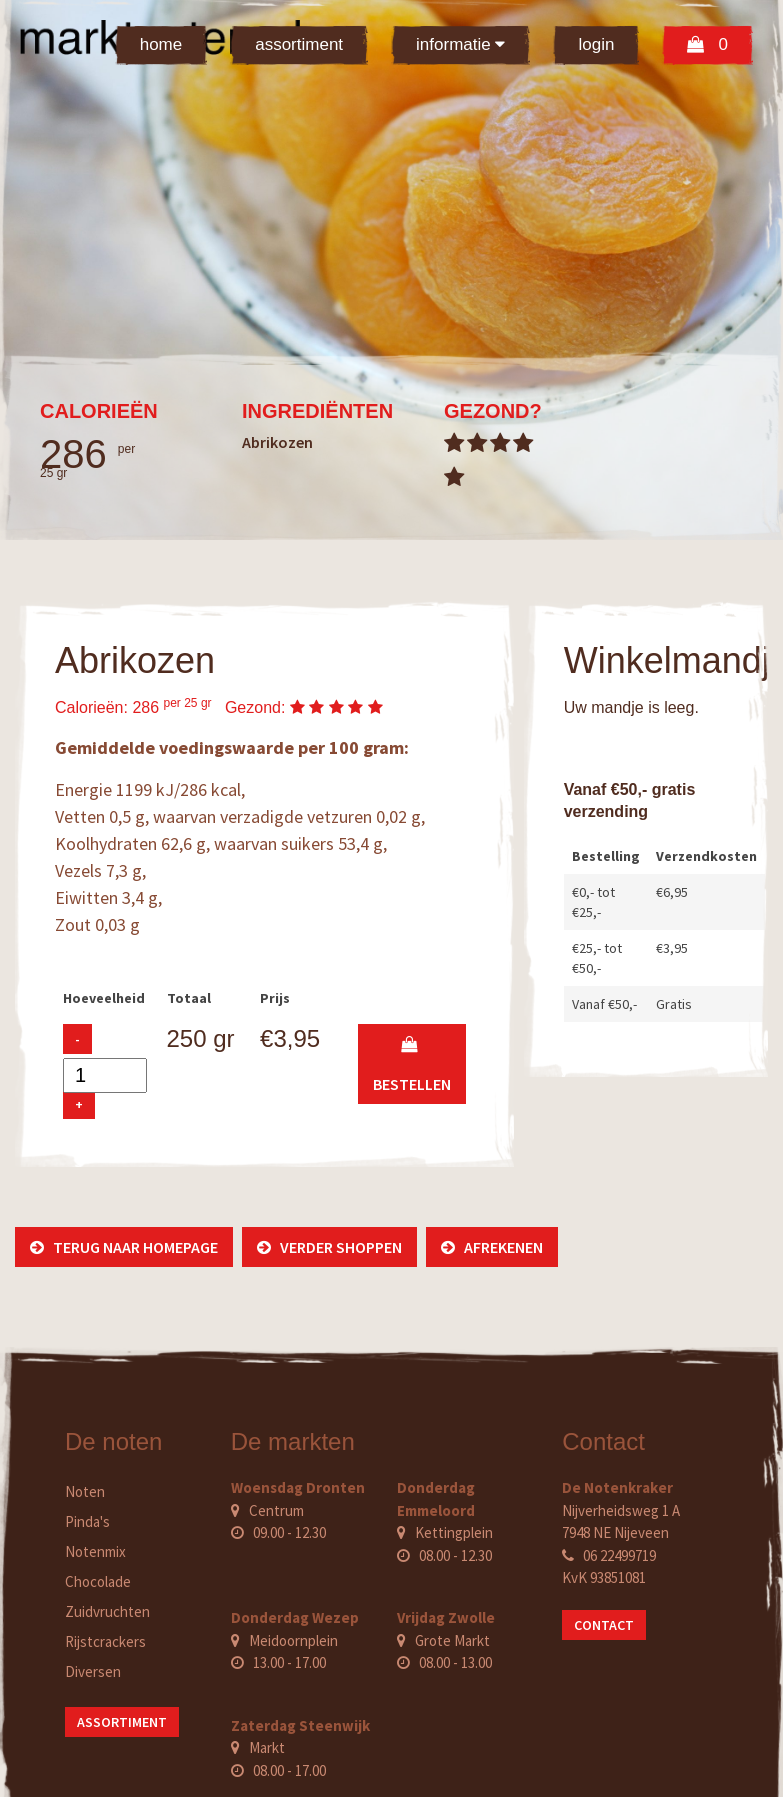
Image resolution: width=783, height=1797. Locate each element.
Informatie (460, 44)
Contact (604, 1625)
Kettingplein (454, 1532)
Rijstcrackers (105, 1641)
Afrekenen (492, 1247)
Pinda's (87, 1521)
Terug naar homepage (124, 1247)
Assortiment (299, 44)
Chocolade (98, 1581)
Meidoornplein (293, 1640)
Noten (85, 1491)
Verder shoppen (329, 1247)
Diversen (93, 1671)
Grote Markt (452, 1640)
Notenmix (95, 1551)
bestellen (412, 1064)
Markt (267, 1747)
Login (596, 44)
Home (161, 44)
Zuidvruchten (107, 1611)
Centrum (276, 1510)
